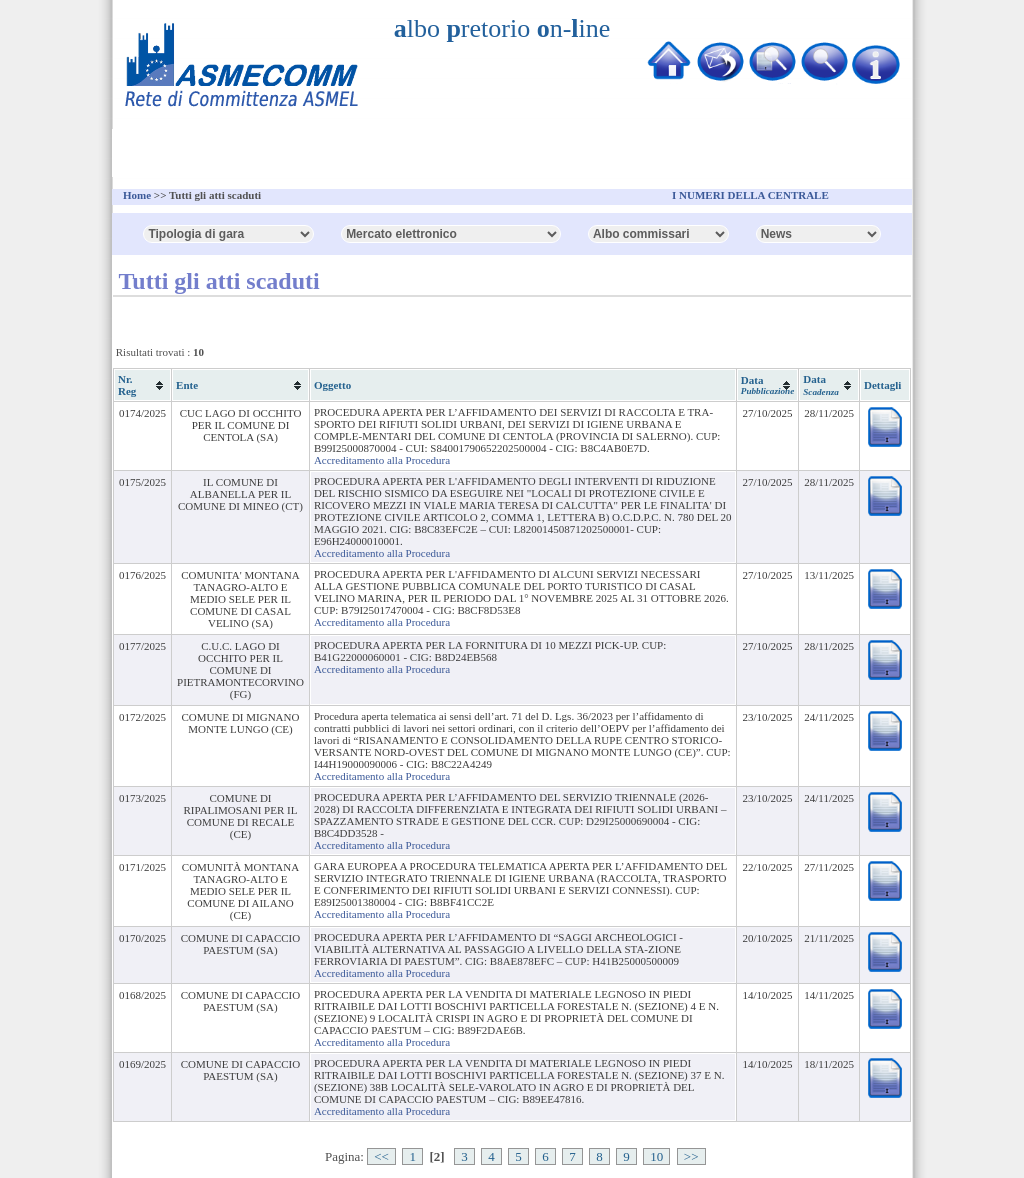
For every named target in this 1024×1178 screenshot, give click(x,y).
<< (381, 1156)
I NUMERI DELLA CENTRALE (750, 195)
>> (691, 1156)
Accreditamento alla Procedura (382, 460)
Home (137, 195)
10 (656, 1156)
